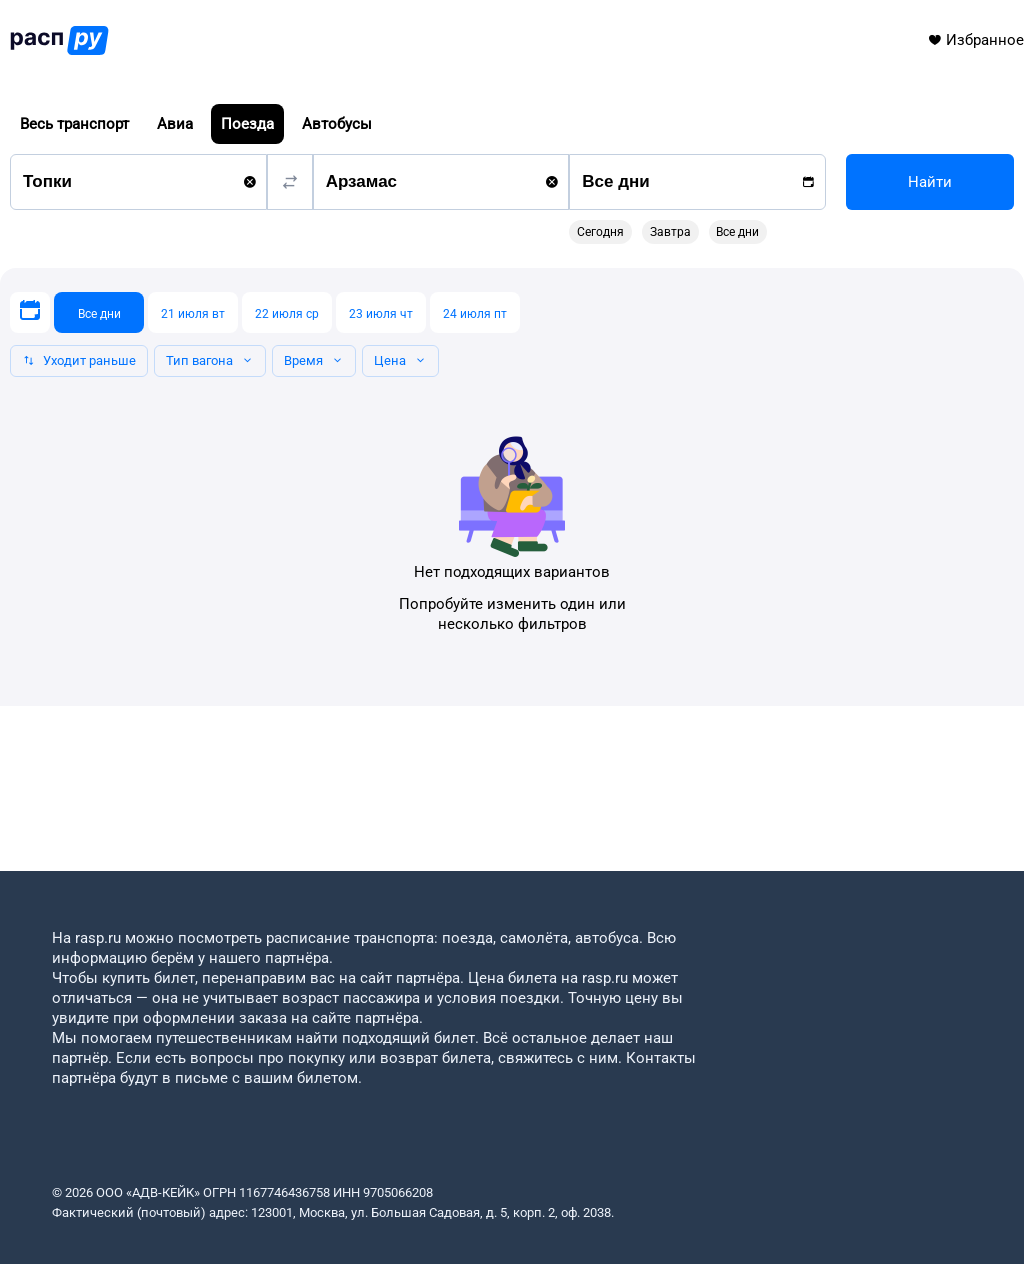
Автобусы (337, 124)
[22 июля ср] (287, 312)
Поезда (247, 124)
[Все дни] (99, 312)
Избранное (975, 40)
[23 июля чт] (381, 312)
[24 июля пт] (475, 312)
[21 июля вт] (193, 312)
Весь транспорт (74, 124)
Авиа (175, 124)
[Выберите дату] (30, 312)
